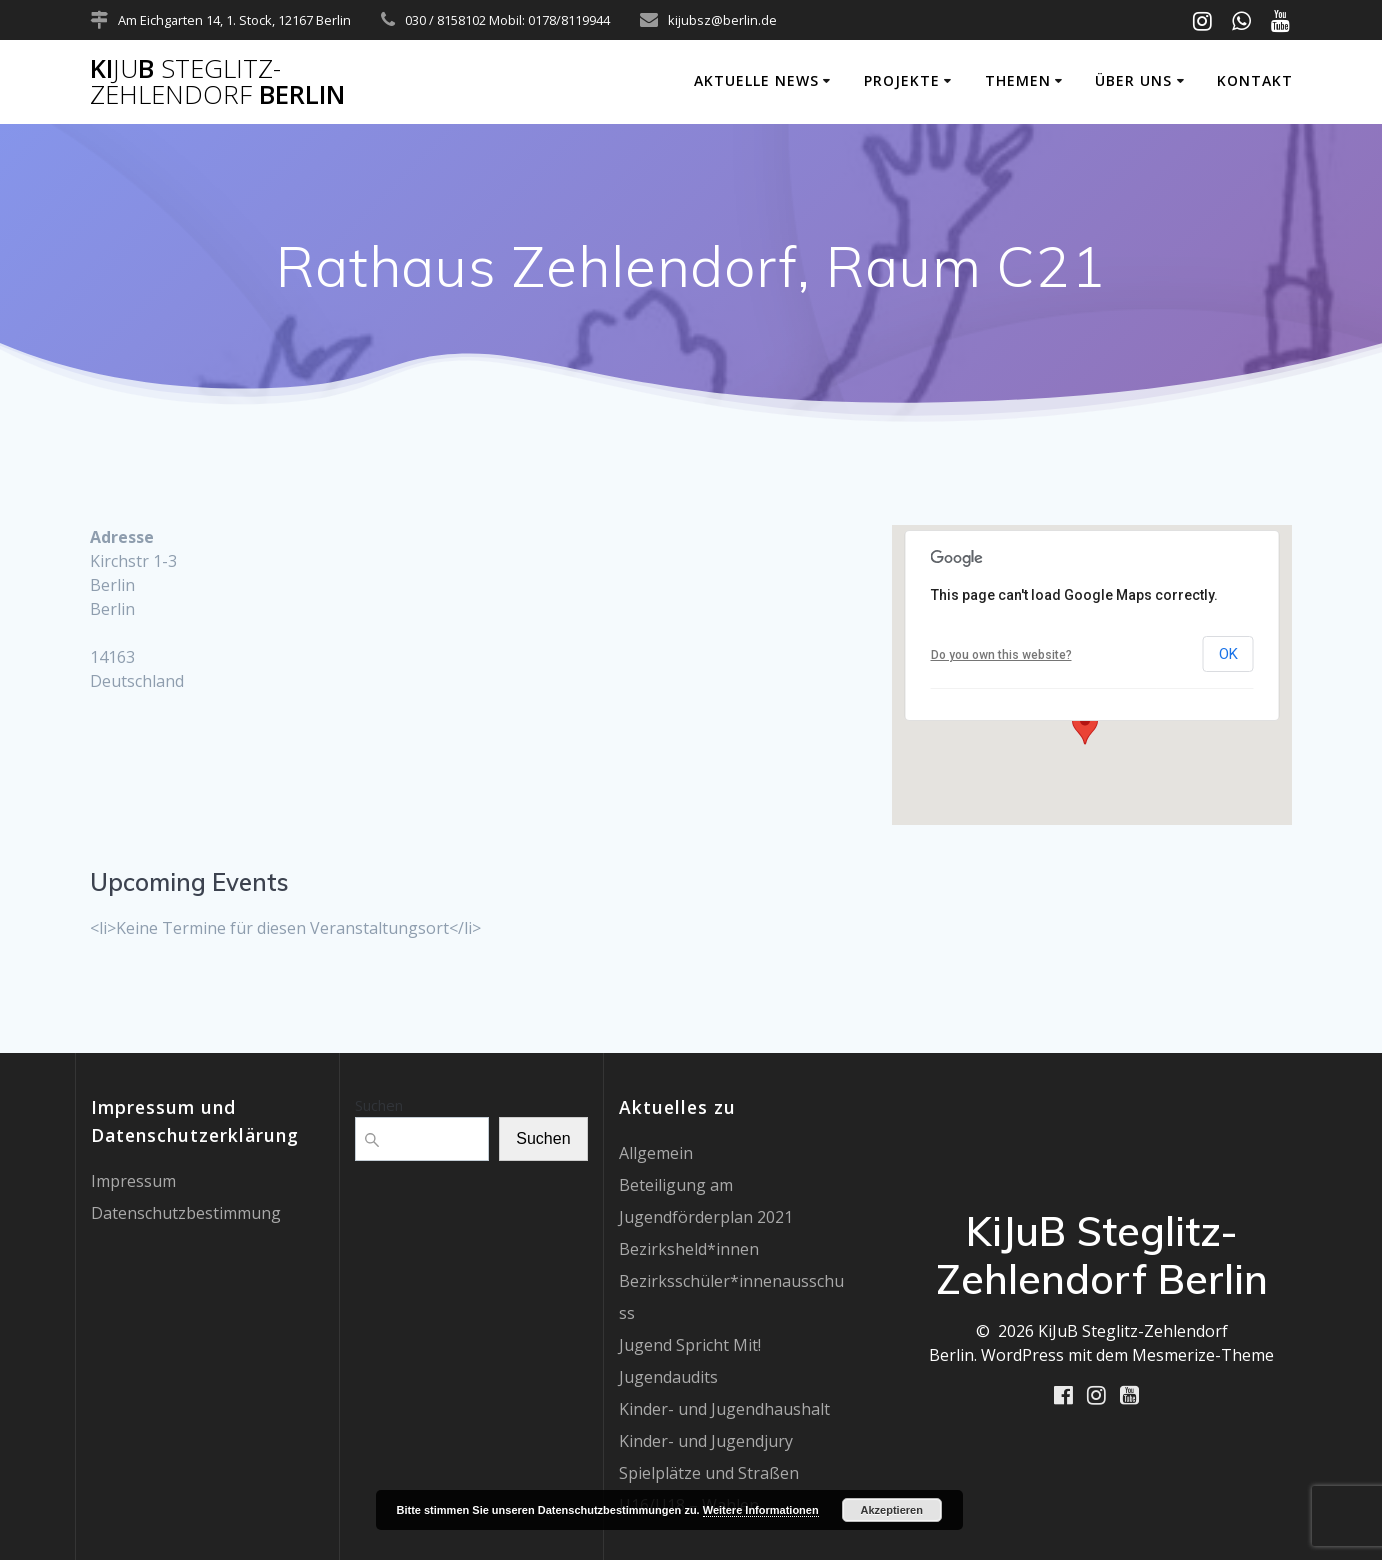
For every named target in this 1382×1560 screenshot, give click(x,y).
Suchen (379, 1105)
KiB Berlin (217, 81)
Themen (1018, 80)
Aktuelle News (756, 80)
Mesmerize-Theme (1203, 1355)
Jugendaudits (668, 1377)
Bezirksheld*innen (689, 1249)
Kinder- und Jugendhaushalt (724, 1409)
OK (1228, 654)
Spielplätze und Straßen (709, 1473)
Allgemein (656, 1153)
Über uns (1133, 80)
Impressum (133, 1181)
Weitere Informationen (761, 1510)
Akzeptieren (892, 1510)
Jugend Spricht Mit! (690, 1345)
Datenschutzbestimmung (186, 1213)
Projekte (902, 80)
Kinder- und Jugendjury (706, 1441)
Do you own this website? (1001, 655)
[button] (1085, 726)
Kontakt (1255, 80)
